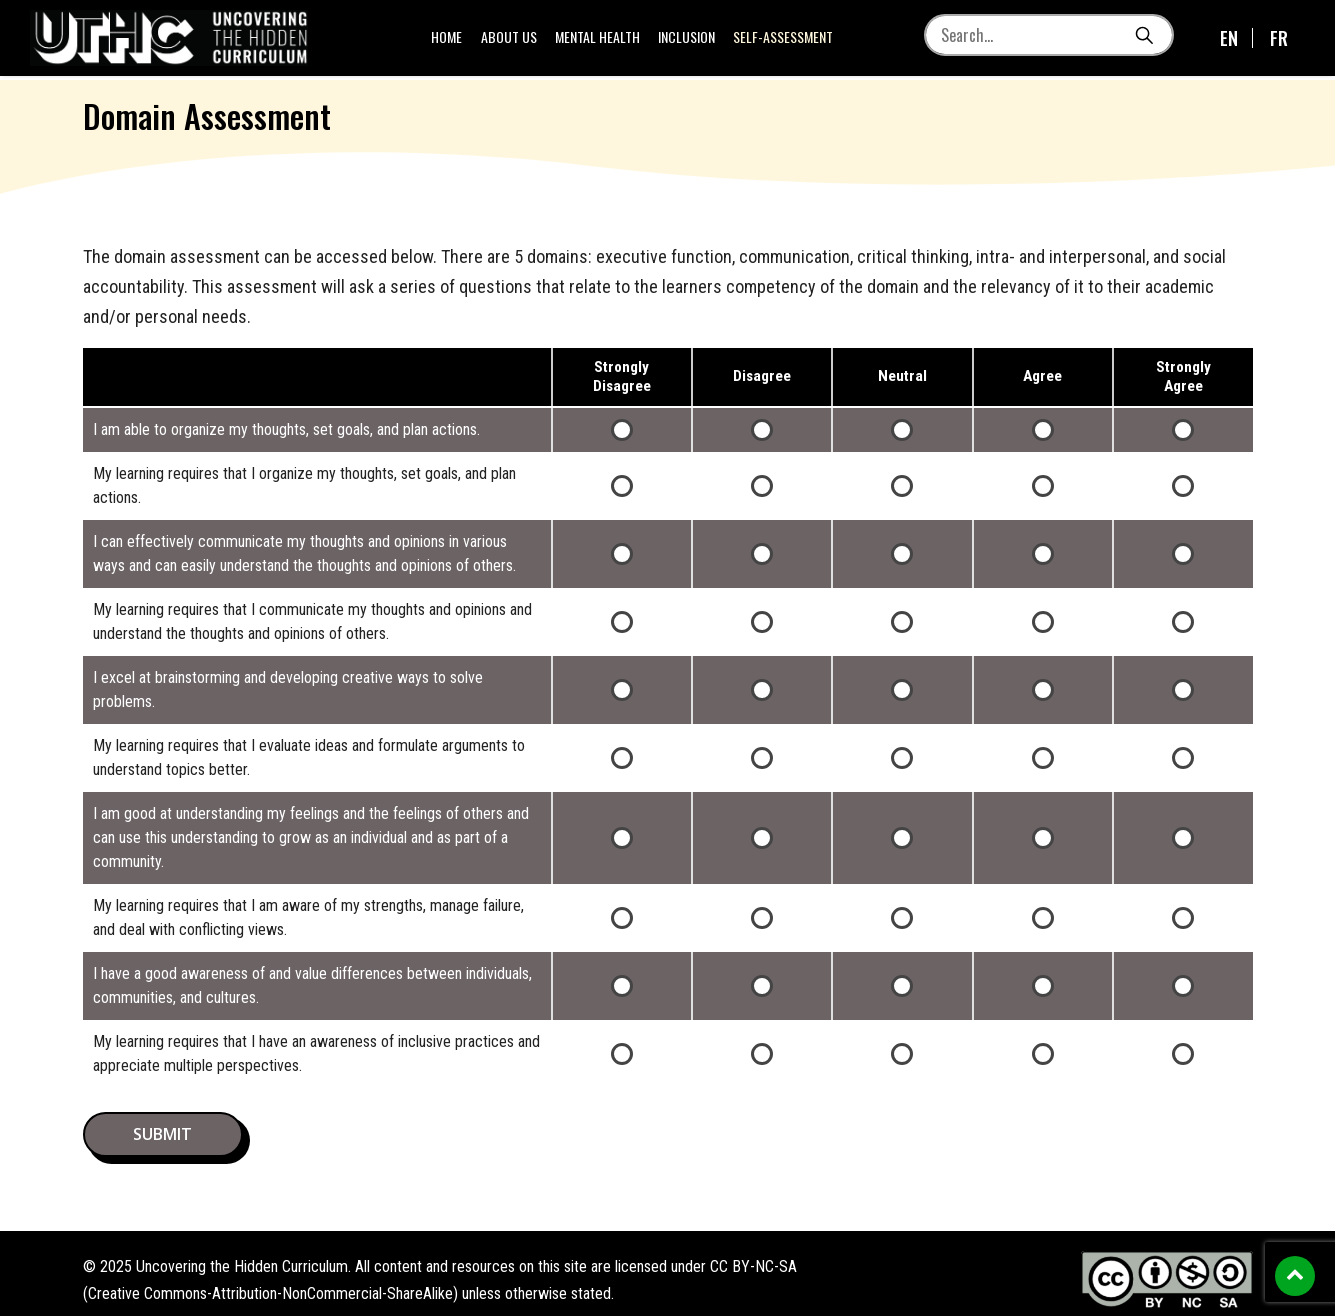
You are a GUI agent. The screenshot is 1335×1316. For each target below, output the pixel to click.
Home (450, 39)
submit (162, 1134)
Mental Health (600, 39)
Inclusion (689, 39)
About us (512, 39)
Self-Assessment (785, 39)
